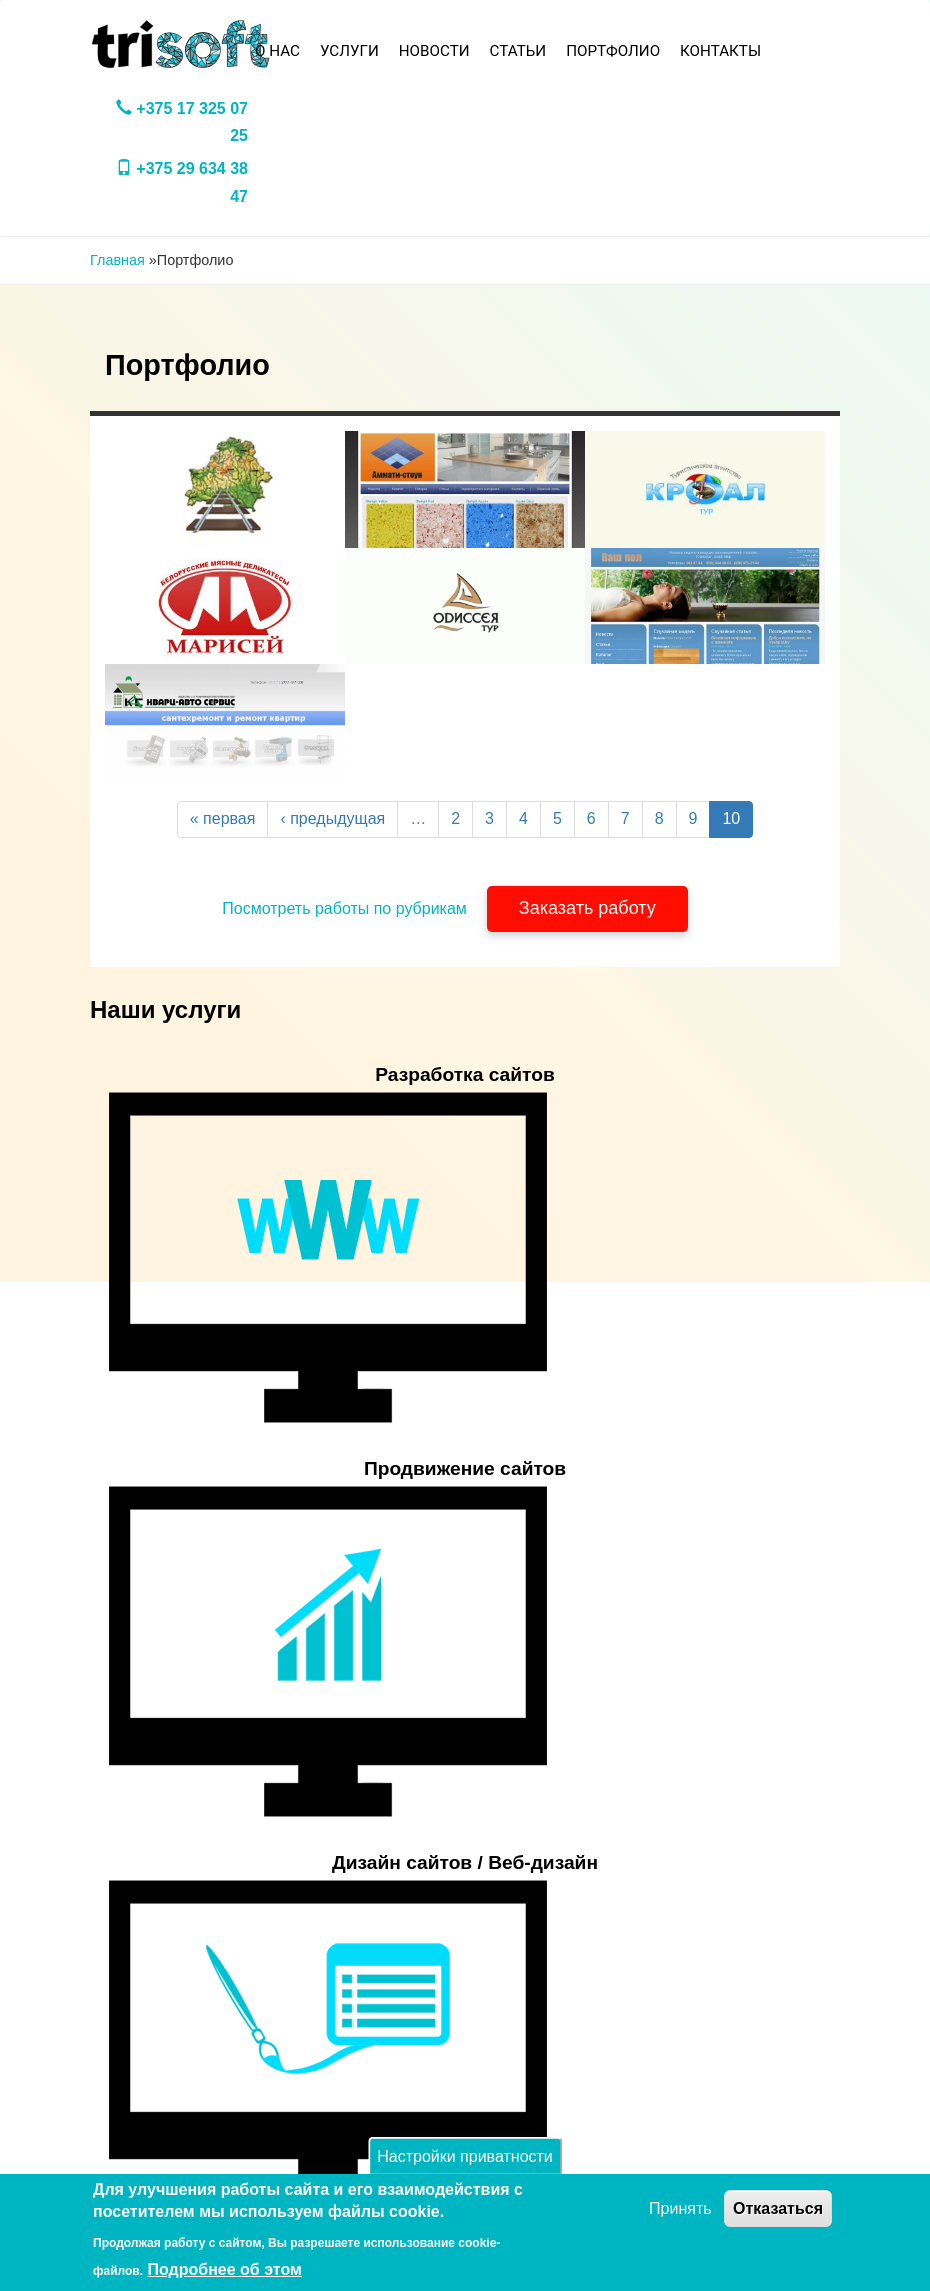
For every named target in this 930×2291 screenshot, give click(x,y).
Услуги (349, 51)
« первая (223, 818)
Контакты (720, 51)
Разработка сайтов (465, 1074)
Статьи (518, 51)
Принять (680, 2208)
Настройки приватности (465, 2155)
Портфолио (613, 51)
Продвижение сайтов (465, 1468)
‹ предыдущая (332, 818)
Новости (434, 51)
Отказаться (778, 2208)
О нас (277, 51)
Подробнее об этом (225, 2269)
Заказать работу (587, 908)
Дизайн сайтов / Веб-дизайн (465, 1862)
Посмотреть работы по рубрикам (344, 908)
